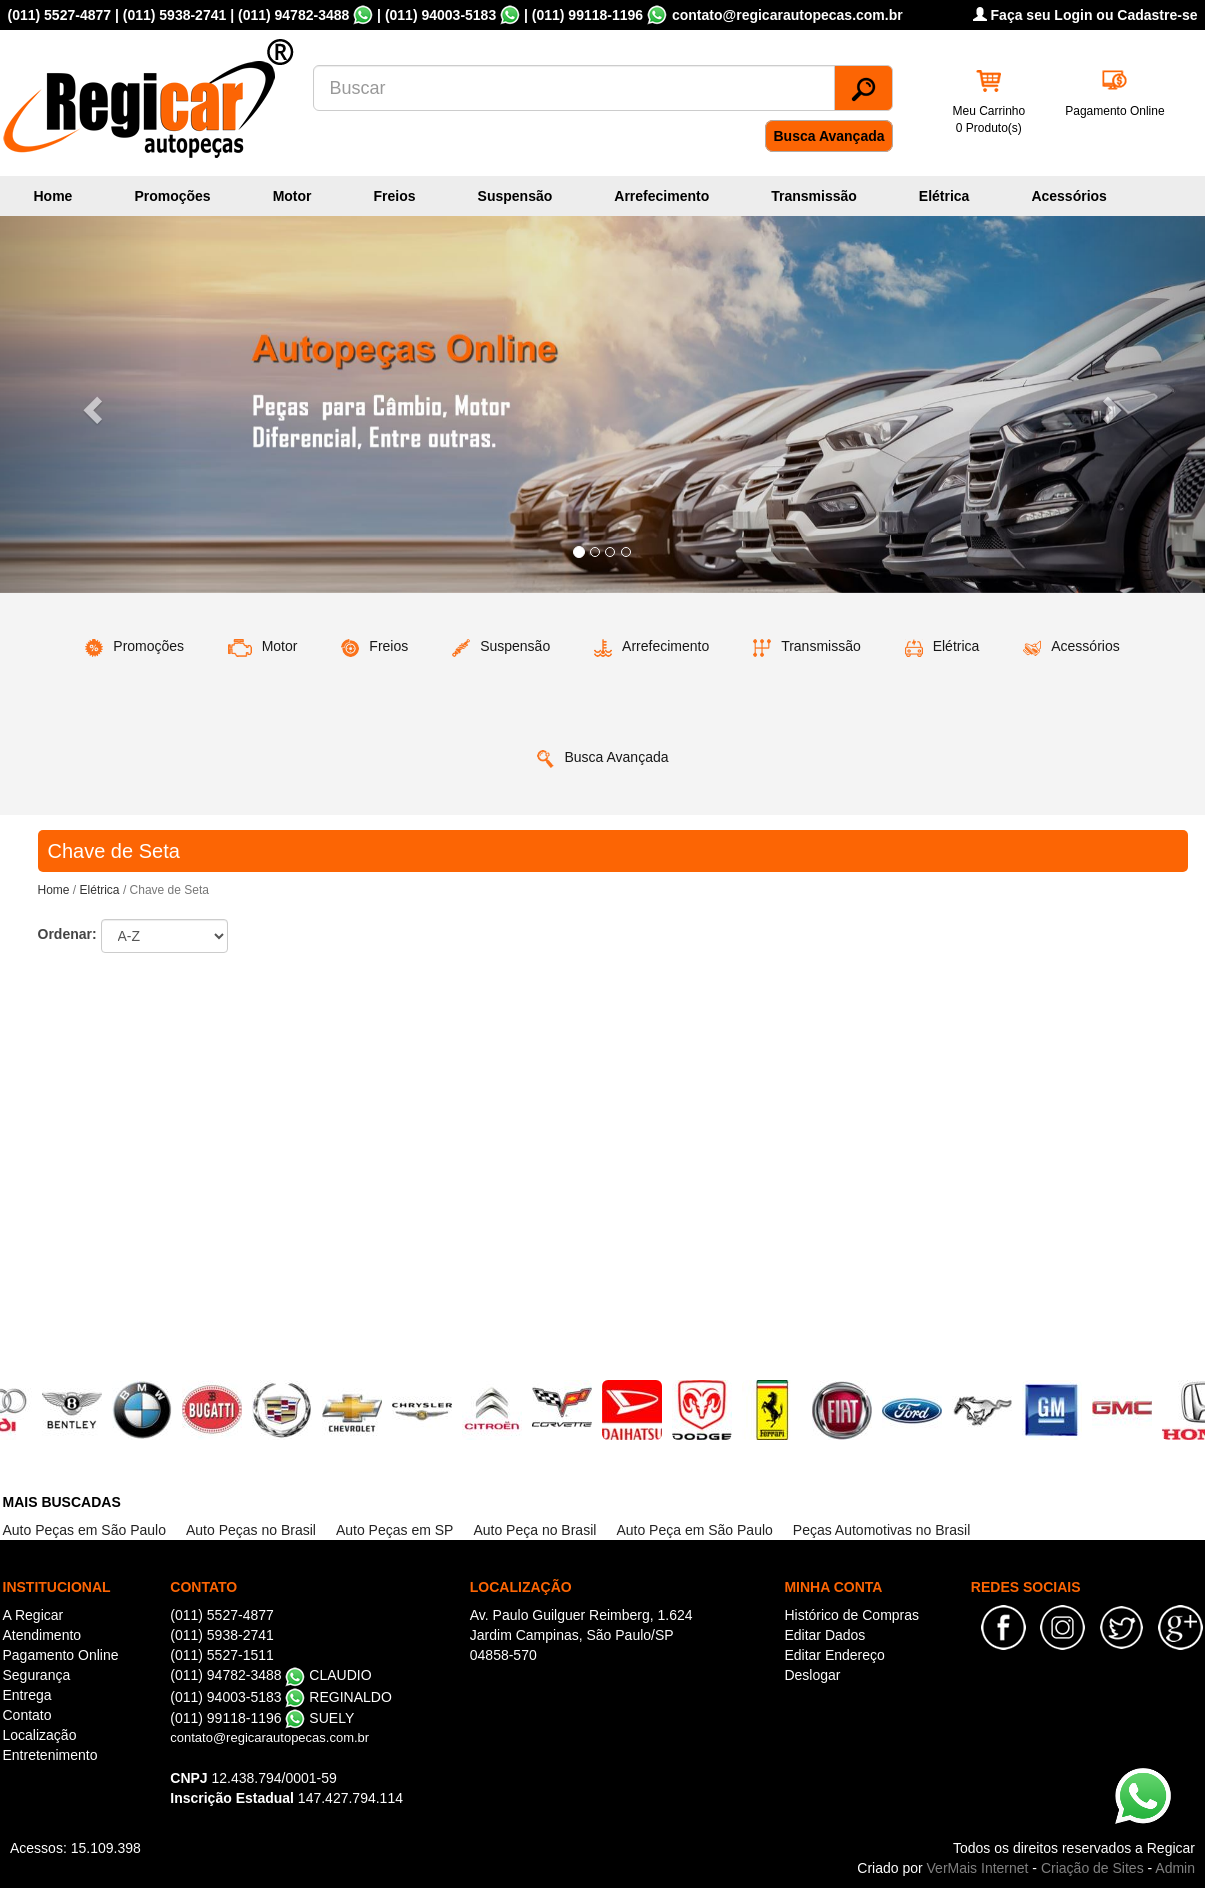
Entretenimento (50, 1755)
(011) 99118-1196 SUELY (262, 1718)
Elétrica (944, 196)
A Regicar (33, 1615)
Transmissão (814, 196)
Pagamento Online (1114, 111)
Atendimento (42, 1635)
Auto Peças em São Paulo (84, 1530)
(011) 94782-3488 (293, 15)
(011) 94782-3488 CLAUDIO (270, 1675)
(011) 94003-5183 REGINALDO (281, 1697)
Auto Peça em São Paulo (694, 1530)
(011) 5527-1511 (222, 1655)
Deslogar (812, 1675)
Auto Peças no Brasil (251, 1530)
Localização (40, 1735)
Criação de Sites (1092, 1868)
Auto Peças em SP (395, 1530)
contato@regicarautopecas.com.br (269, 1737)
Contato (27, 1715)
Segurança (37, 1675)
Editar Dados (824, 1635)
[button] (90, 404)
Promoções (172, 196)
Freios (395, 196)
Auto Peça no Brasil (534, 1530)
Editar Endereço (834, 1655)
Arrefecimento (661, 196)
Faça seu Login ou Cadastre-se (1085, 15)
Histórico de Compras (851, 1615)
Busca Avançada (828, 136)
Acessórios (1068, 196)
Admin (1175, 1868)
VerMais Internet (978, 1868)
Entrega (27, 1695)
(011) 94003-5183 (440, 15)
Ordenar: (67, 934)
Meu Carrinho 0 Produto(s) (989, 119)
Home (53, 196)
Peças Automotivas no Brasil (881, 1530)
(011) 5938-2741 (175, 15)
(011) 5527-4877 (60, 15)
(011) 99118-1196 (587, 15)
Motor (292, 196)
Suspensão (515, 196)
